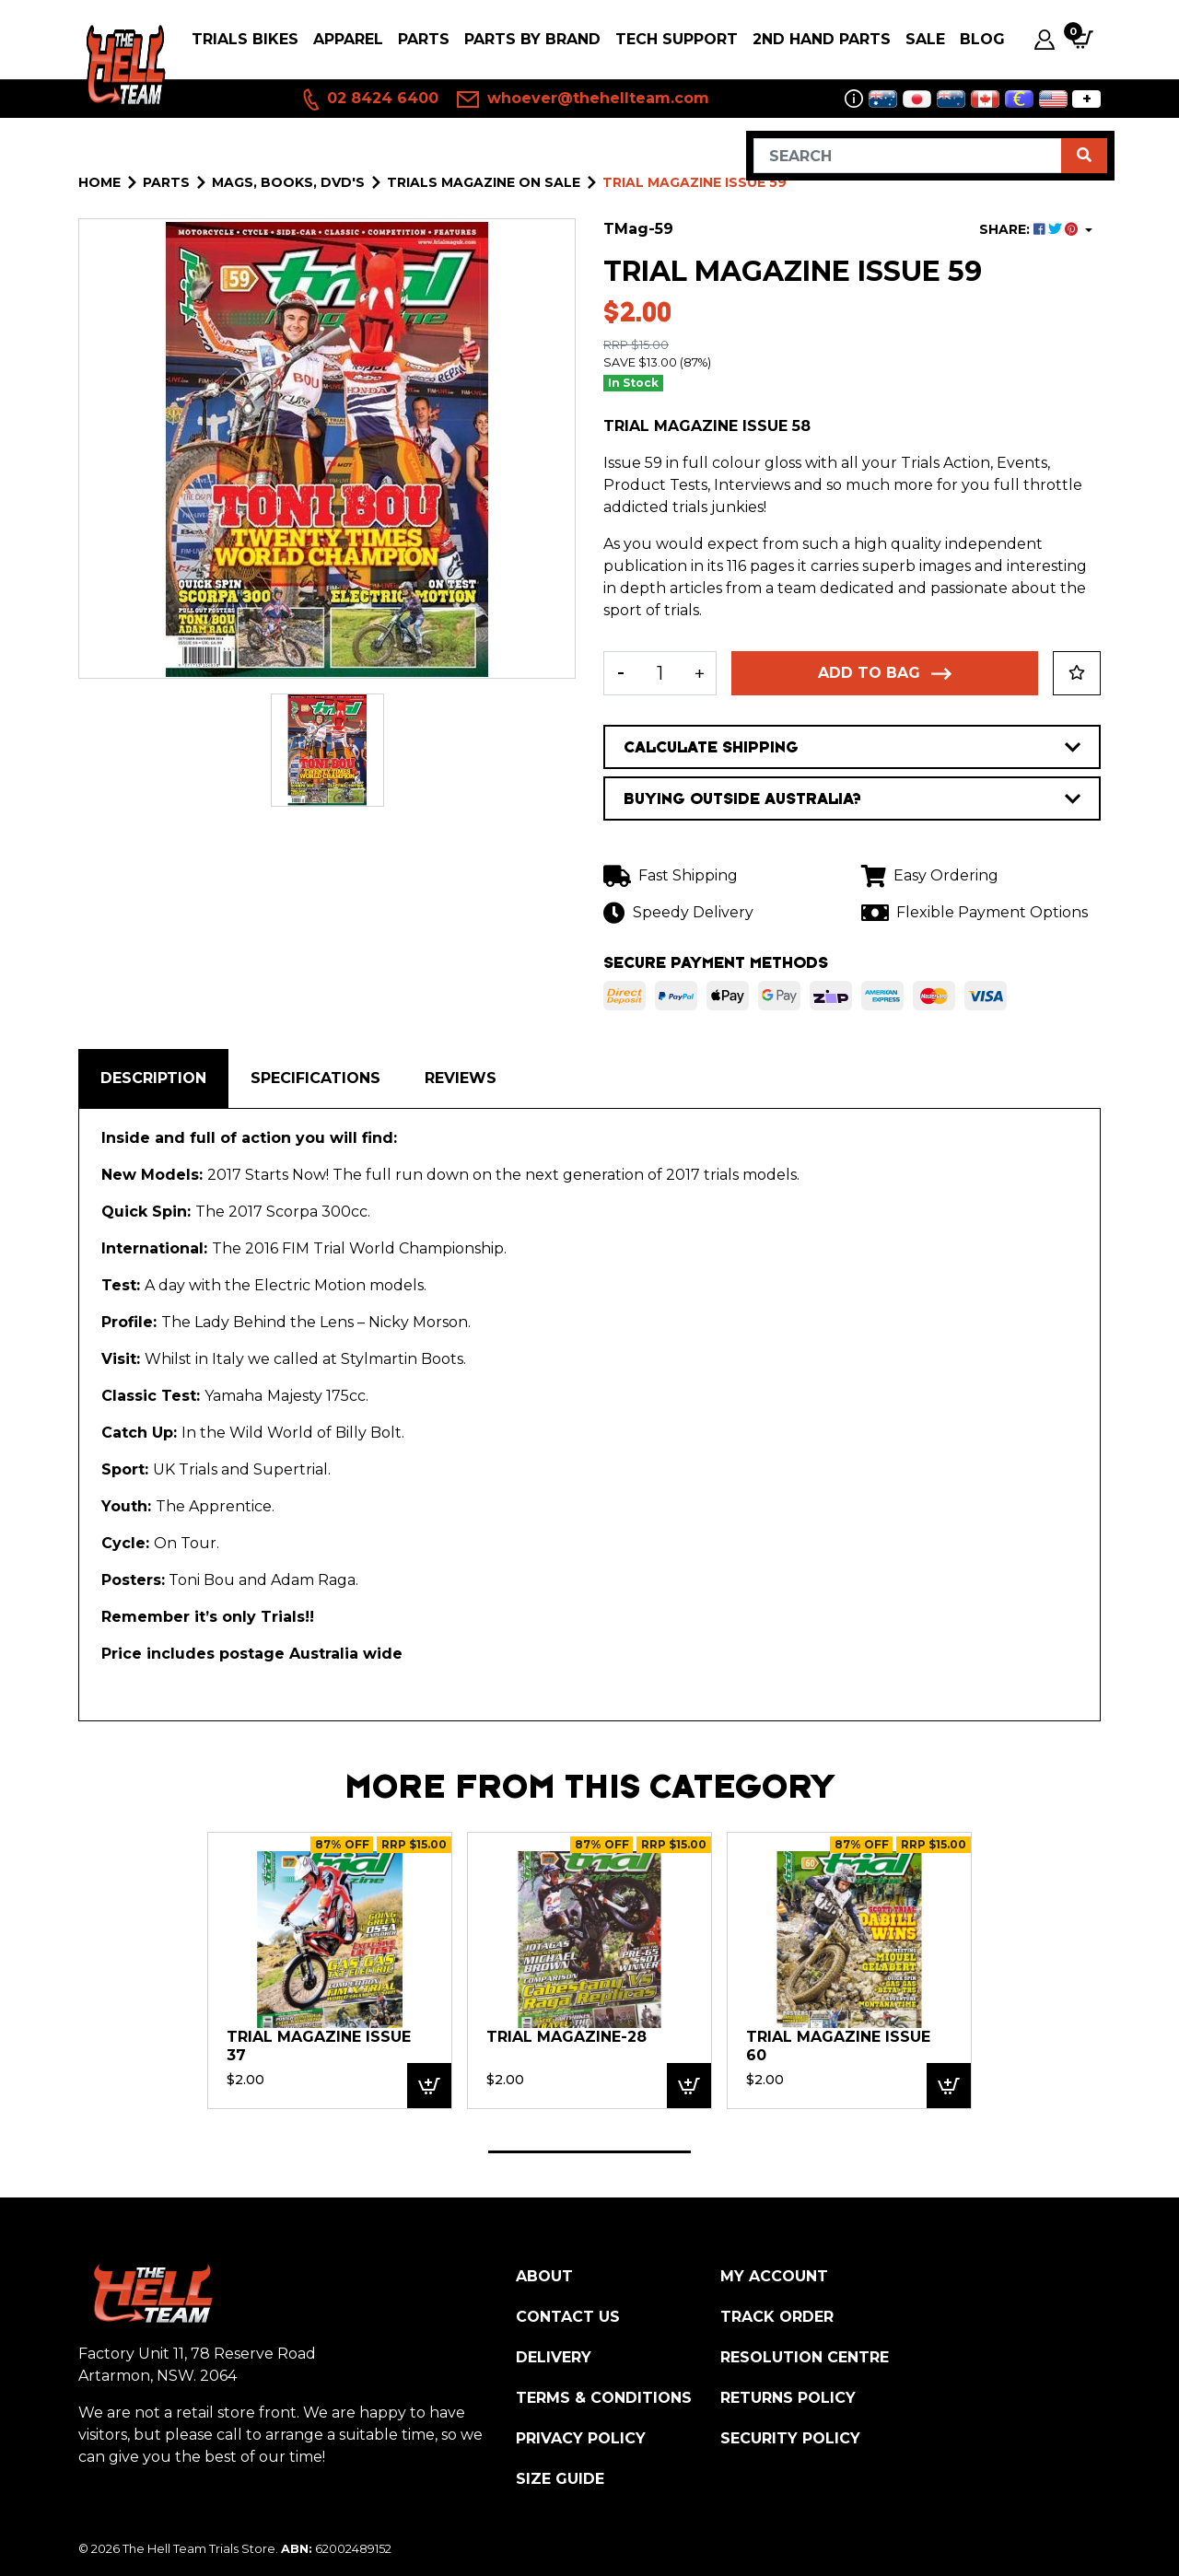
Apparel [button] (348, 39)
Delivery (553, 2357)
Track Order (777, 2316)
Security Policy (790, 2438)
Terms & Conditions (604, 2398)
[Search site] (1084, 155)
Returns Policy (788, 2398)
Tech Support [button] (676, 39)
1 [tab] (589, 2152)
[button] (1077, 673)
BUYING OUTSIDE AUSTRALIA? (852, 798)
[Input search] (907, 155)
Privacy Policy (581, 2438)
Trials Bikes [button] (245, 39)
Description (153, 1078)
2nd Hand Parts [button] (822, 39)
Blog (982, 39)
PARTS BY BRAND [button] (532, 39)
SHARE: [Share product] (1030, 229)
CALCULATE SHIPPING (852, 747)
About (544, 2276)
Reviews (460, 1078)
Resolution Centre (804, 2357)
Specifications (315, 1078)
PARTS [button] (423, 39)
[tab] (153, 1078)
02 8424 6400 (369, 99)
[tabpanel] (330, 1970)
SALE (925, 39)
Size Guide (560, 2479)
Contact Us (568, 2316)
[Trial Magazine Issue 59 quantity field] (660, 673)
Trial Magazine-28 (566, 2037)
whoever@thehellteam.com (583, 99)
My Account (774, 2276)
